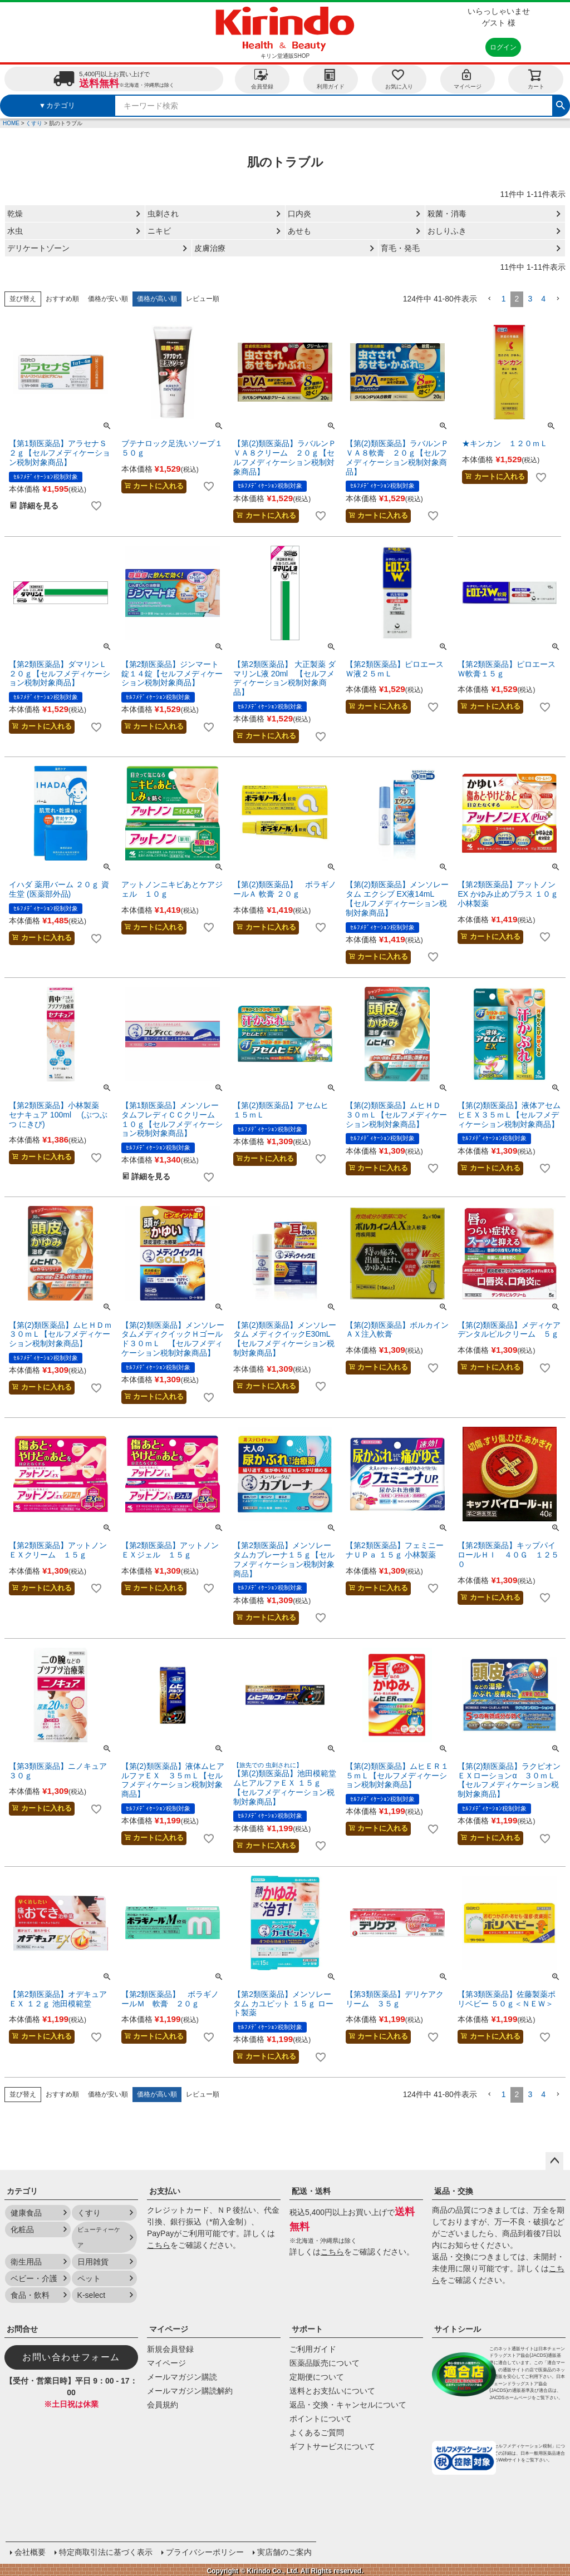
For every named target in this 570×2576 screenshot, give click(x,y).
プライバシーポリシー (204, 2551)
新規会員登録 (170, 2349)
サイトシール (457, 2329)
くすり (34, 123)
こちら (158, 2245)
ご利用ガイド (312, 2349)
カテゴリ (22, 2191)
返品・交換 (453, 2191)
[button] (489, 299)
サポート (307, 2329)
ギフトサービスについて (332, 2446)
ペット (89, 2278)
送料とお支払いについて (332, 2390)
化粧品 (22, 2229)
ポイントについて (320, 2418)
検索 (560, 104)
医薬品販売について (324, 2363)
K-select (91, 2295)
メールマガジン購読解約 (190, 2390)
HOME (11, 123)
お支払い (164, 2191)
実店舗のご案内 (283, 2551)
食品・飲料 (30, 2295)
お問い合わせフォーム (71, 2357)
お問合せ (22, 2329)
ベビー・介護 (34, 2278)
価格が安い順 (108, 299)
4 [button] (543, 298)
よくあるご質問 (316, 2432)
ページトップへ (554, 2161)
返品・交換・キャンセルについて (347, 2404)
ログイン (503, 47)
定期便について (316, 2376)
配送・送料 (311, 2191)
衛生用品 (26, 2261)
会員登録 (262, 79)
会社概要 (29, 2551)
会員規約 (162, 2404)
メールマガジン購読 (182, 2376)
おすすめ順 (62, 299)
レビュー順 (202, 299)
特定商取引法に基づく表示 (104, 2551)
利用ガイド (331, 79)
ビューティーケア (98, 2237)
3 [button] (530, 298)
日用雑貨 (93, 2261)
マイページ (467, 79)
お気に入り (399, 79)
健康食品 (26, 2212)
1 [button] (504, 298)
